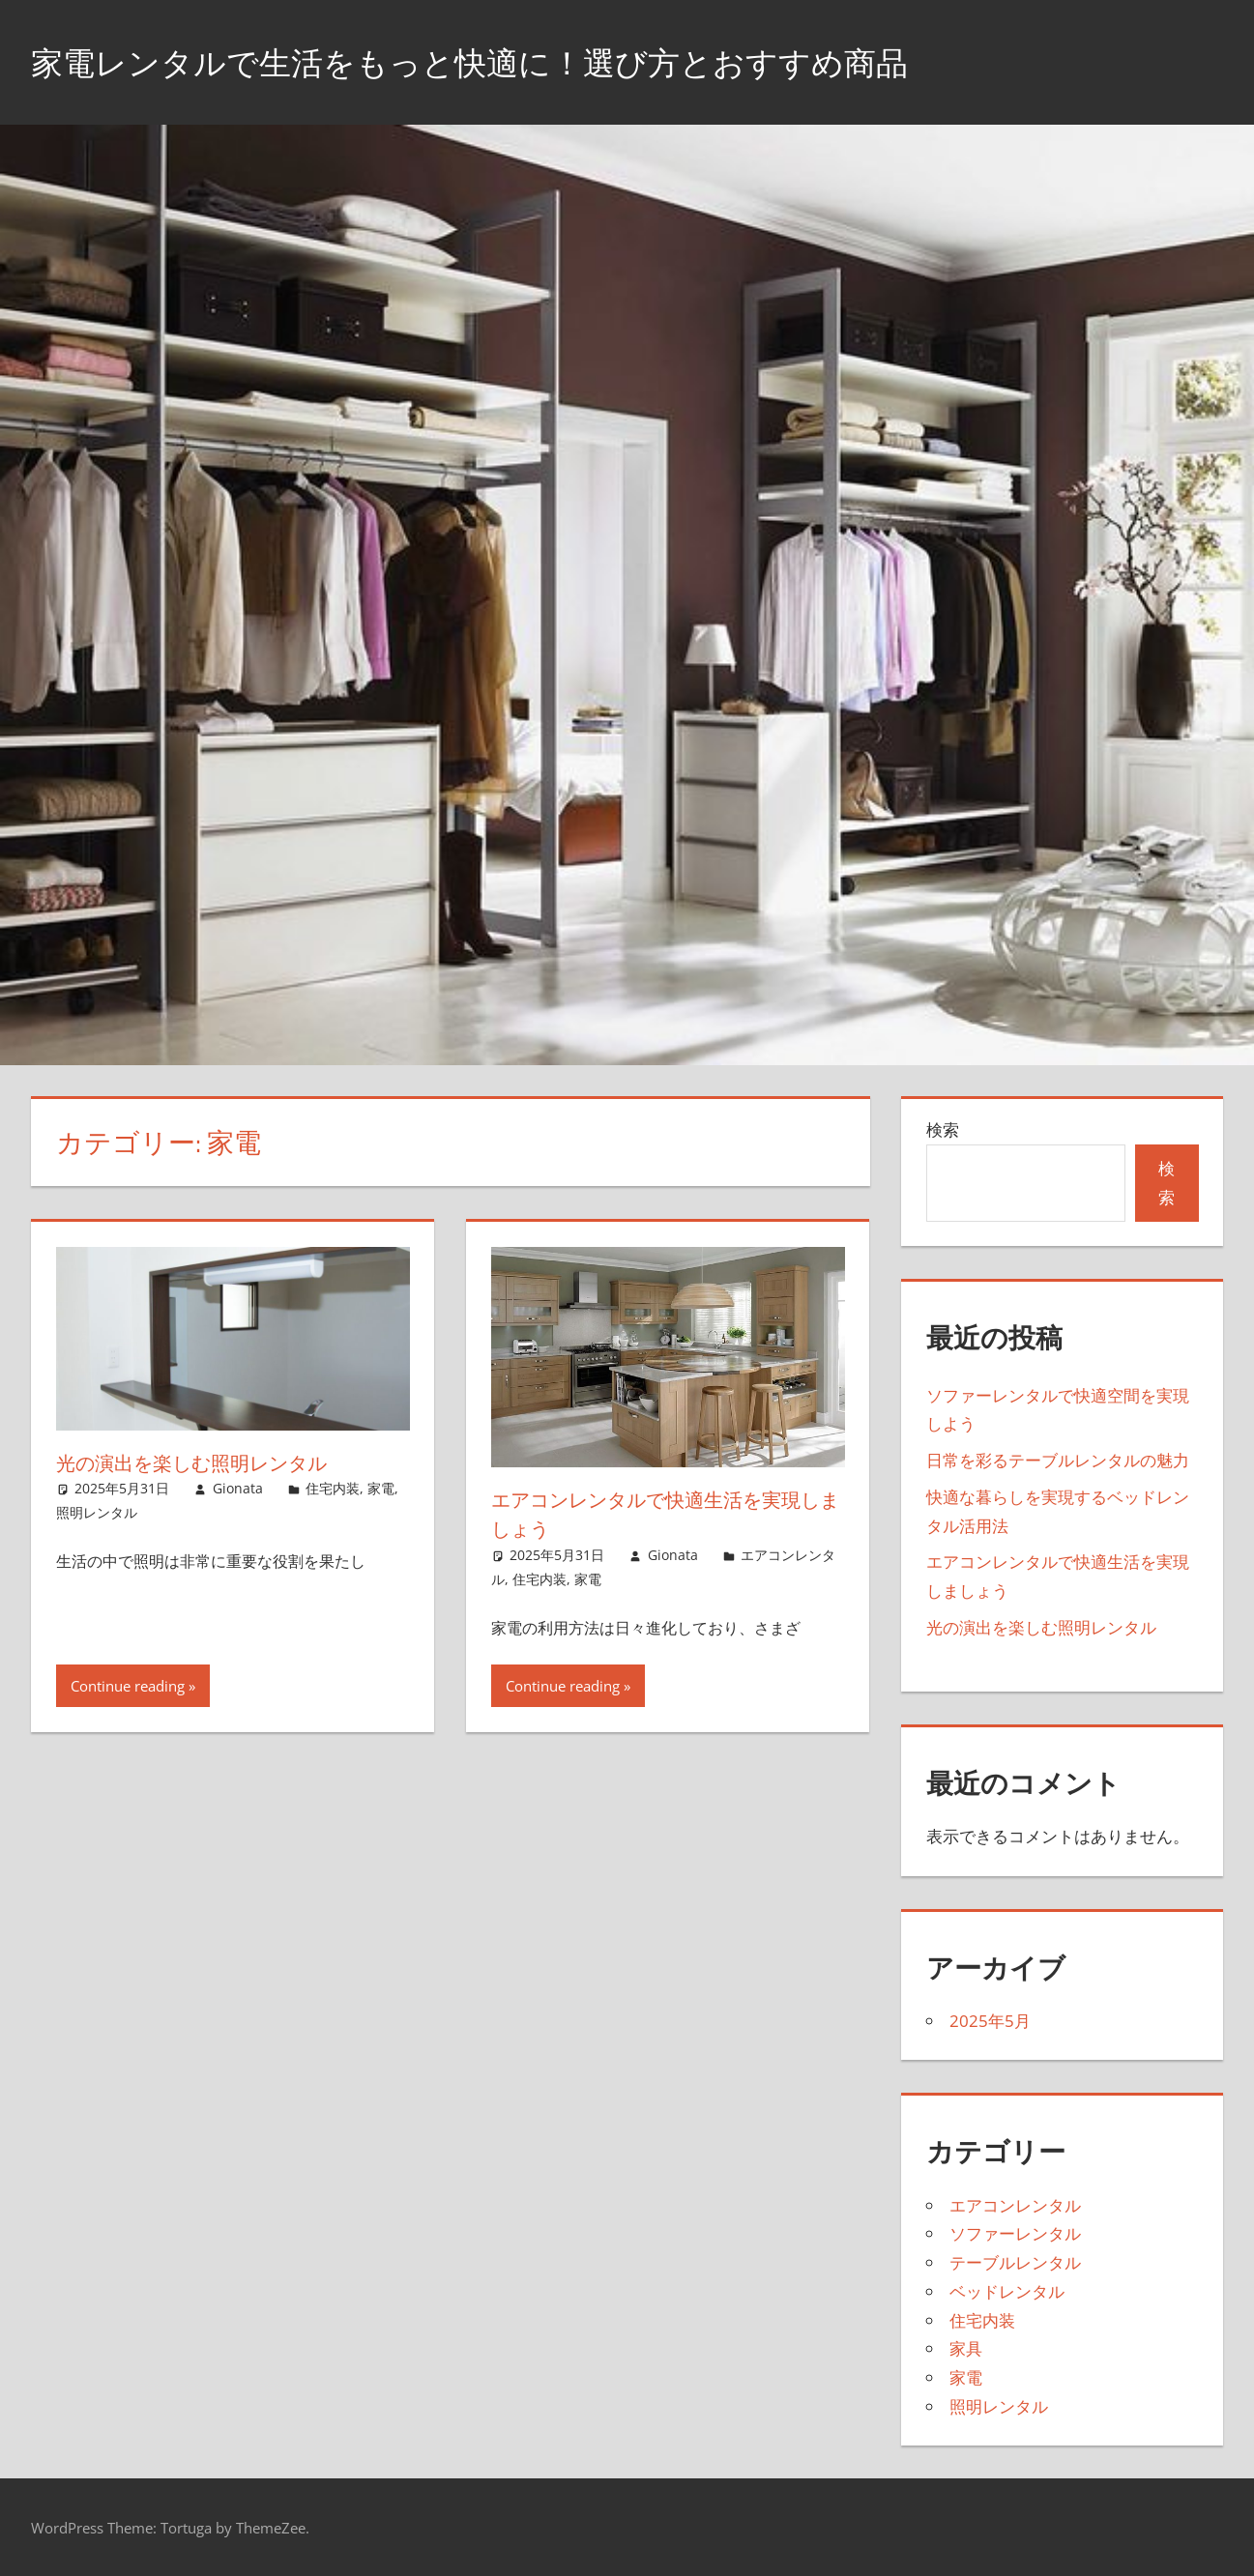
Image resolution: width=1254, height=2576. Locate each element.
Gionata (238, 1488)
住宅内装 (333, 1488)
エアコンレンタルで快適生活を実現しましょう (666, 1514)
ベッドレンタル (1006, 2291)
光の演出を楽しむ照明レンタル (209, 1462)
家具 (965, 2348)
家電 (380, 1488)
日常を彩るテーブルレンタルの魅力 (1057, 1460)
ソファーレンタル (1015, 2233)
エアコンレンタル (1015, 2205)
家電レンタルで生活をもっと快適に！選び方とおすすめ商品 (508, 61)
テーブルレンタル (1015, 2262)
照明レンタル (96, 1512)
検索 (942, 1129)
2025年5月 (990, 2021)
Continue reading (128, 1685)
